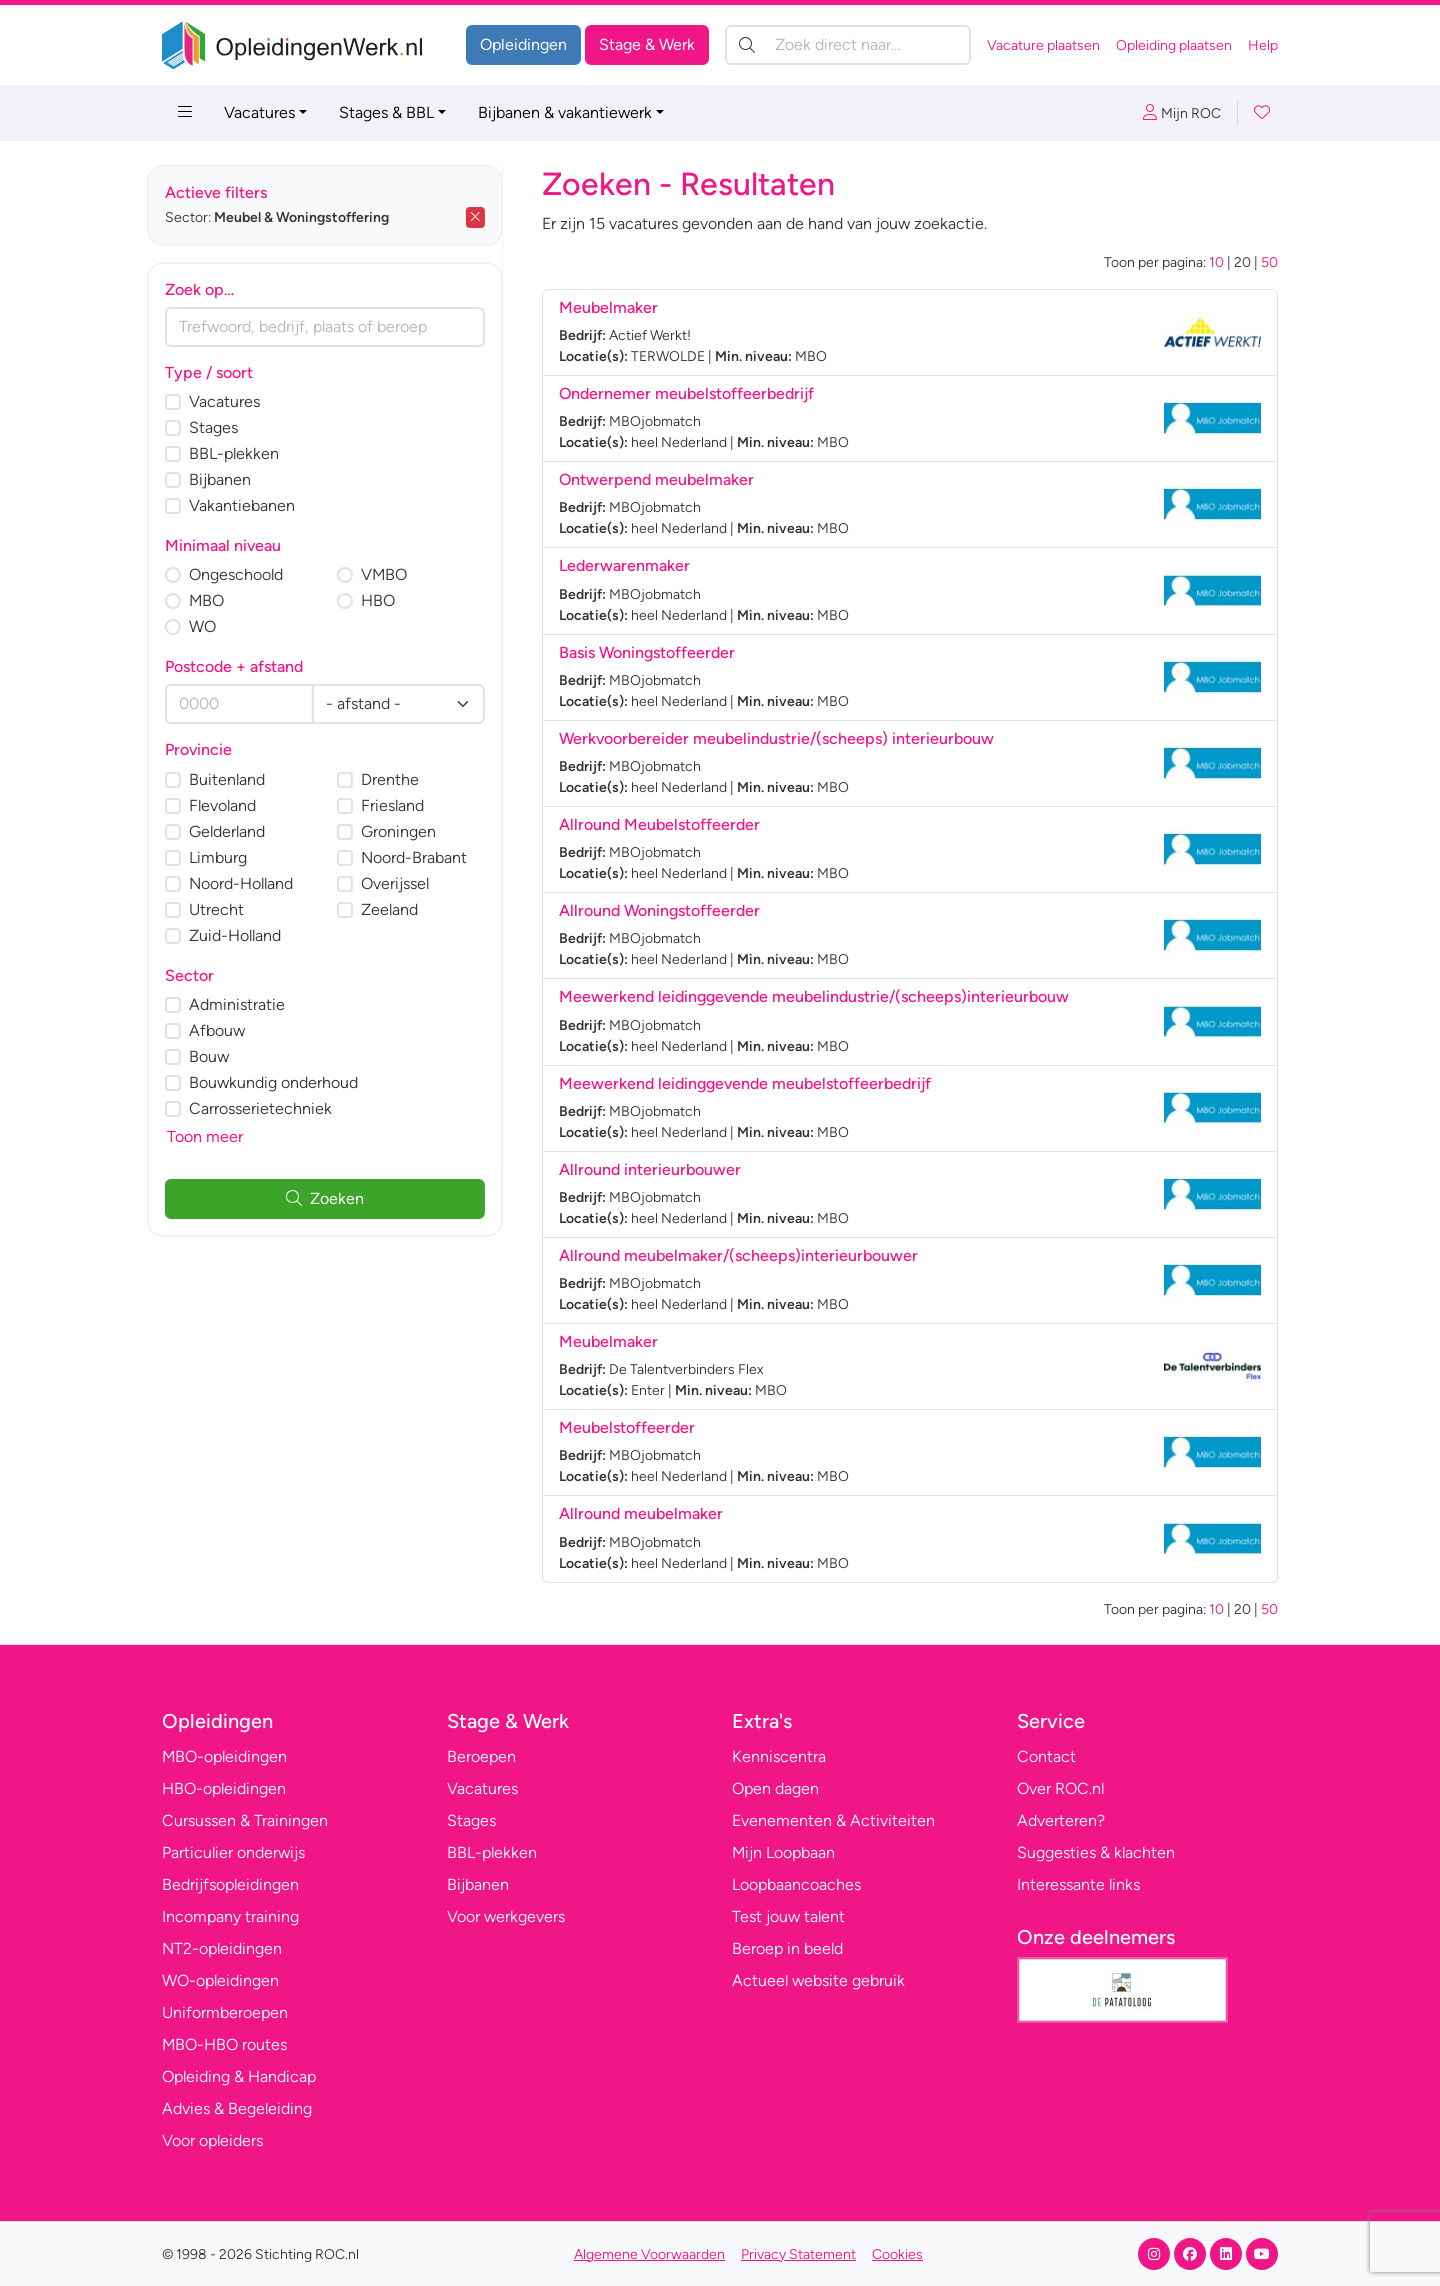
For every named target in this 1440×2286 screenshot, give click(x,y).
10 (1216, 262)
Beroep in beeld (787, 1948)
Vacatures (259, 112)
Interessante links (1078, 1884)
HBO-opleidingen (224, 1788)
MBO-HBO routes (224, 2044)
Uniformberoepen (225, 2012)
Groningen (413, 831)
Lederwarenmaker (624, 565)
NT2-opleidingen (222, 1948)
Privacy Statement (798, 2254)
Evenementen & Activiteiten (833, 1820)
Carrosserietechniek (275, 1108)
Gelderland (242, 831)
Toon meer (220, 1136)
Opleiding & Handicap (239, 2076)
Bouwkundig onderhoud (288, 1082)
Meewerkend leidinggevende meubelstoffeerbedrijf (745, 1083)
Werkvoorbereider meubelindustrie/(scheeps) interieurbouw (776, 738)
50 (1269, 262)
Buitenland (242, 779)
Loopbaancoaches (796, 1884)
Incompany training (230, 1916)
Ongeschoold (251, 574)
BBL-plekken (249, 453)
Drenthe (405, 779)
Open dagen (775, 1788)
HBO (393, 600)
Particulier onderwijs (233, 1852)
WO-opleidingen (220, 1980)
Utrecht (231, 909)
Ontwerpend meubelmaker (656, 479)
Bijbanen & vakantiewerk (565, 112)
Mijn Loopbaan (783, 1852)
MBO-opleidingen (224, 1756)
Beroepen (481, 1756)
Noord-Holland (256, 883)
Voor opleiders (212, 2140)
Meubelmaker (608, 307)
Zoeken (340, 1198)
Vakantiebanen (257, 505)
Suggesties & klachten (1096, 1852)
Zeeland (404, 909)
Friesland (407, 805)
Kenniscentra (779, 1756)
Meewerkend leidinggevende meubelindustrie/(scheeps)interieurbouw (814, 996)
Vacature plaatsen (1043, 45)
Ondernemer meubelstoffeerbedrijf (686, 393)
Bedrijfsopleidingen (230, 1884)
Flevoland (237, 805)
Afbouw (232, 1030)
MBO (221, 600)
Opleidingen (523, 44)
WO (217, 626)
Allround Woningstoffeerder (659, 910)
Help (1263, 45)
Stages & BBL (386, 112)
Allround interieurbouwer (650, 1169)
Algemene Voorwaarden (649, 2254)
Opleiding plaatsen (1174, 45)
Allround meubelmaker (641, 1513)
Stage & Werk (647, 44)
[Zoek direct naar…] (848, 45)
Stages (228, 427)
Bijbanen (235, 479)
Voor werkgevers (506, 1916)
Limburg (233, 857)
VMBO (399, 574)
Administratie (252, 1004)
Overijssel (410, 883)
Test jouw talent (788, 1916)
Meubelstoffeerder (627, 1427)
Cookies (897, 2254)
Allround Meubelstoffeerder (659, 824)
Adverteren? (1061, 1820)
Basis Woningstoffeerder (647, 652)
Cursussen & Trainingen (245, 1820)
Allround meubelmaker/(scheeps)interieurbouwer (738, 1255)
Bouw (224, 1056)
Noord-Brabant (429, 857)
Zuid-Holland (250, 935)
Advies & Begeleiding (237, 2108)
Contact (1046, 1756)
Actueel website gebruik (818, 1980)
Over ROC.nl (1060, 1788)
